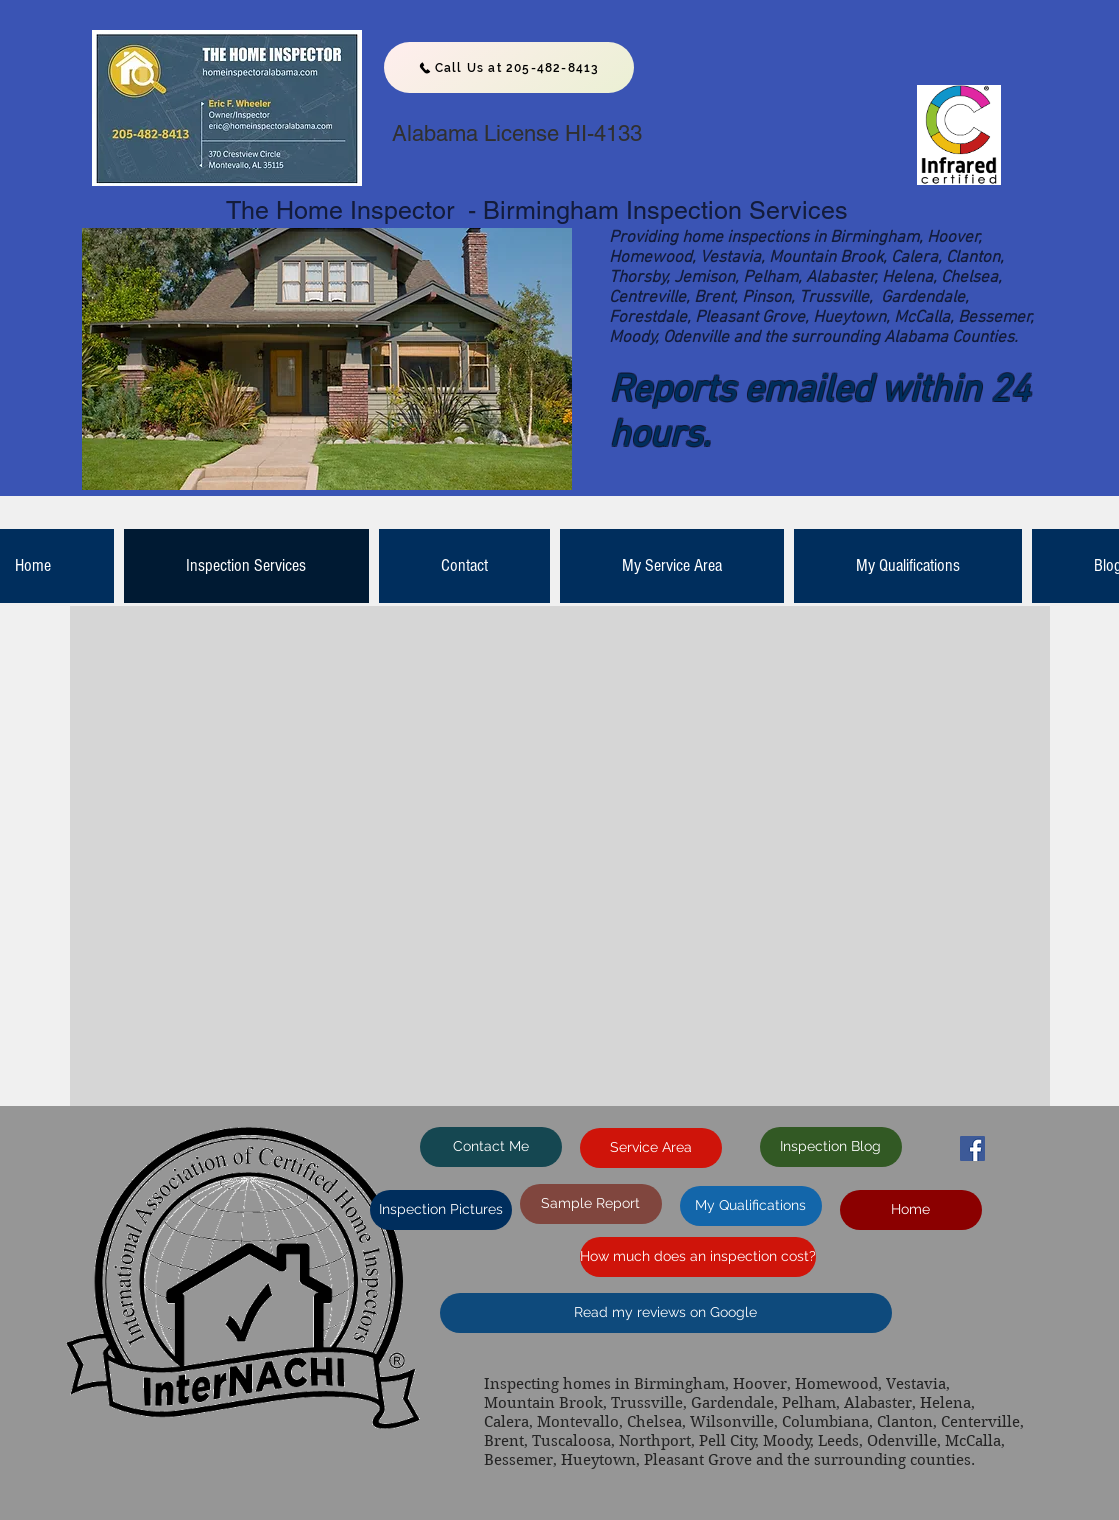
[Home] (911, 1210)
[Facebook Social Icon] (972, 1148)
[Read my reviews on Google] (666, 1313)
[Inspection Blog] (831, 1147)
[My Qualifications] (751, 1206)
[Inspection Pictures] (441, 1210)
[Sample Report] (591, 1204)
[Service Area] (651, 1148)
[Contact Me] (491, 1147)
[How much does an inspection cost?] (698, 1257)
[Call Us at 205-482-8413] (509, 67)
